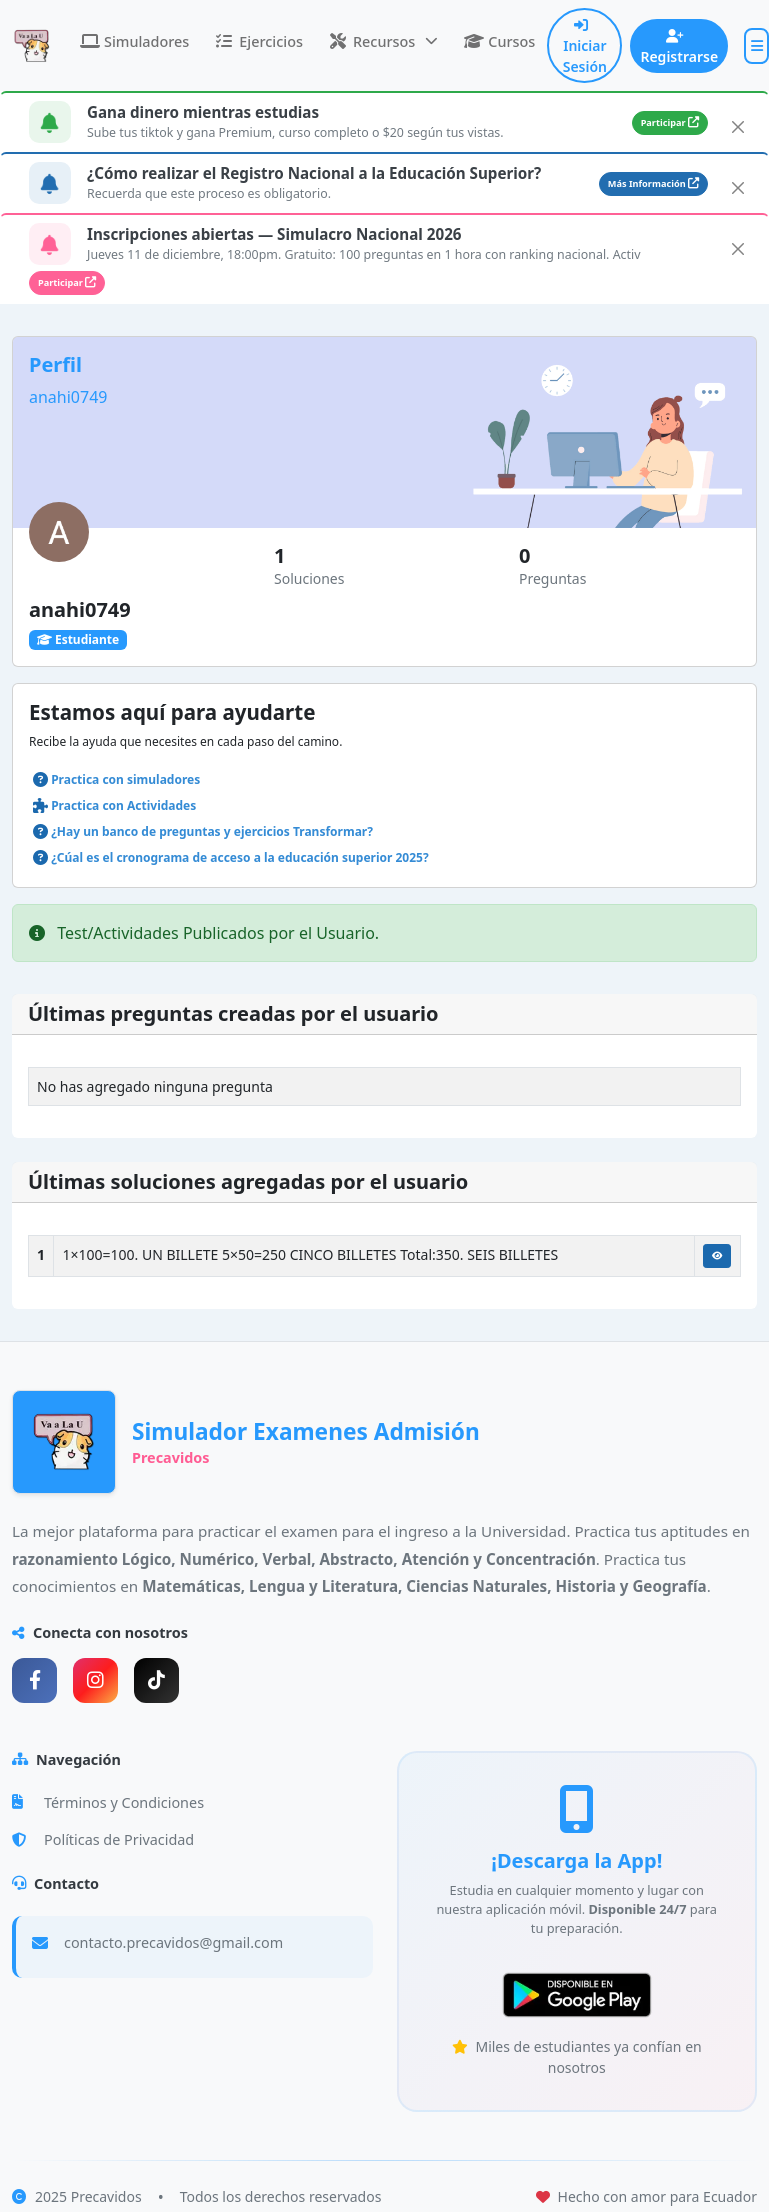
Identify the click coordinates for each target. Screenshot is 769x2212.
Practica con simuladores (125, 779)
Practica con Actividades (123, 805)
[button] (383, 42)
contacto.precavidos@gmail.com (173, 1942)
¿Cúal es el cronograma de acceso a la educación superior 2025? (240, 857)
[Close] (738, 127)
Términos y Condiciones (108, 1802)
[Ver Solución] (717, 1256)
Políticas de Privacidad (103, 1839)
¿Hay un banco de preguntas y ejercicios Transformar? (212, 831)
